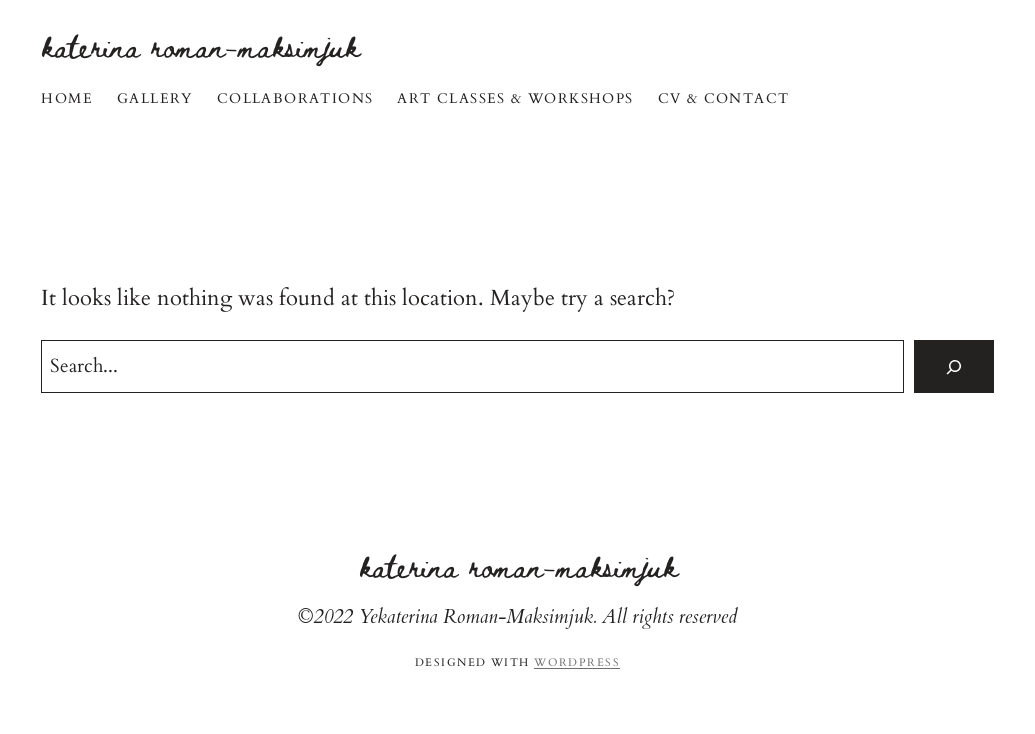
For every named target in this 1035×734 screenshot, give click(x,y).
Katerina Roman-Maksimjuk (200, 45)
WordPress (577, 662)
